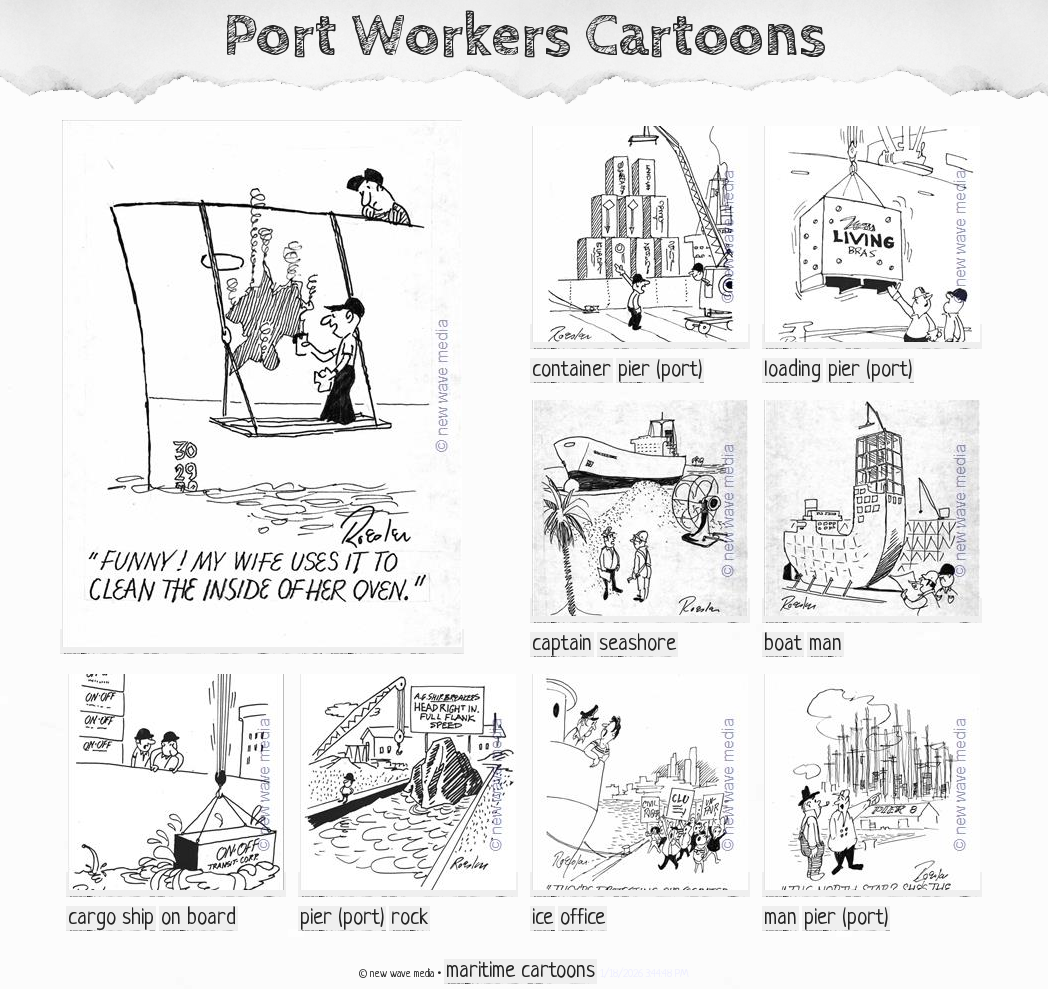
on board (198, 918)
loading (792, 370)
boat (783, 644)
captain (562, 644)
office (582, 918)
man (825, 644)
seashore (637, 644)
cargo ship (111, 918)
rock (409, 918)
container (571, 370)
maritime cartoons (520, 971)
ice (542, 918)
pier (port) (660, 370)
